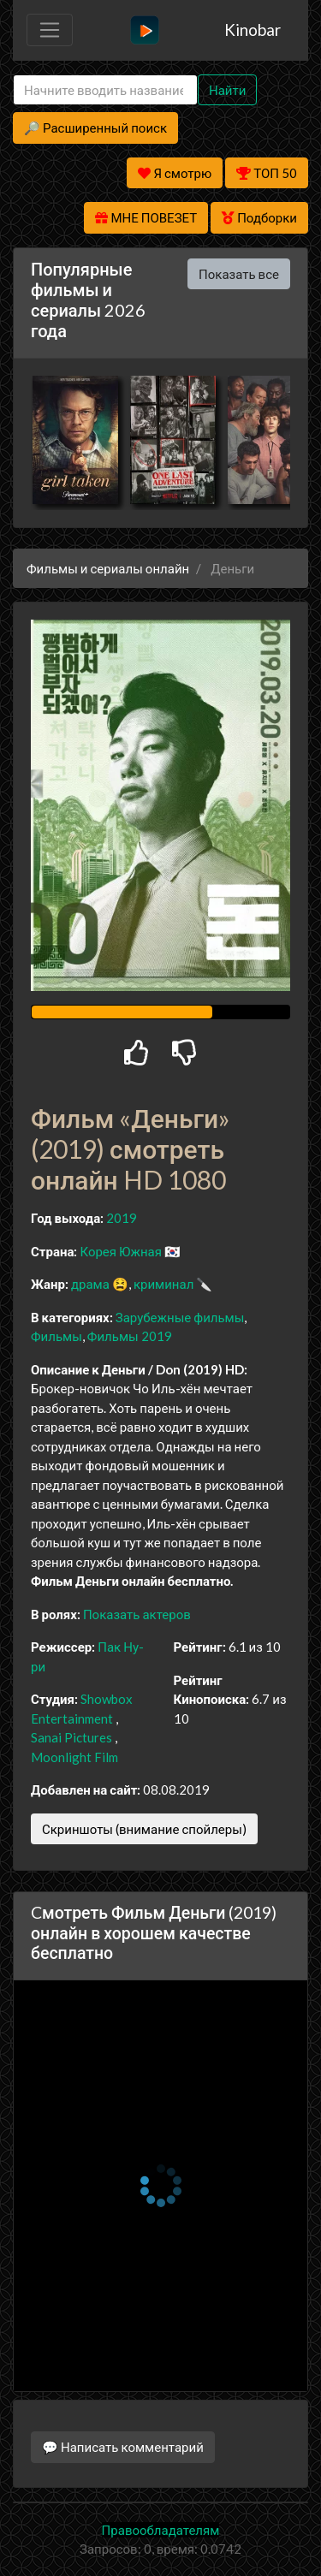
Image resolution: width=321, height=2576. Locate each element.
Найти (227, 90)
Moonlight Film (74, 1757)
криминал (163, 1283)
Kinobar (252, 29)
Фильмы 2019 (129, 1336)
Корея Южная (121, 1251)
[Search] (105, 90)
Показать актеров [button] (137, 1614)
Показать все (239, 274)
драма (90, 1283)
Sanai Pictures (71, 1737)
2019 (121, 1218)
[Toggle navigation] (50, 30)
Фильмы (56, 1336)
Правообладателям (161, 2529)
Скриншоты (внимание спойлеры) (144, 1829)
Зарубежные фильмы (180, 1317)
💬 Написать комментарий (123, 2446)
